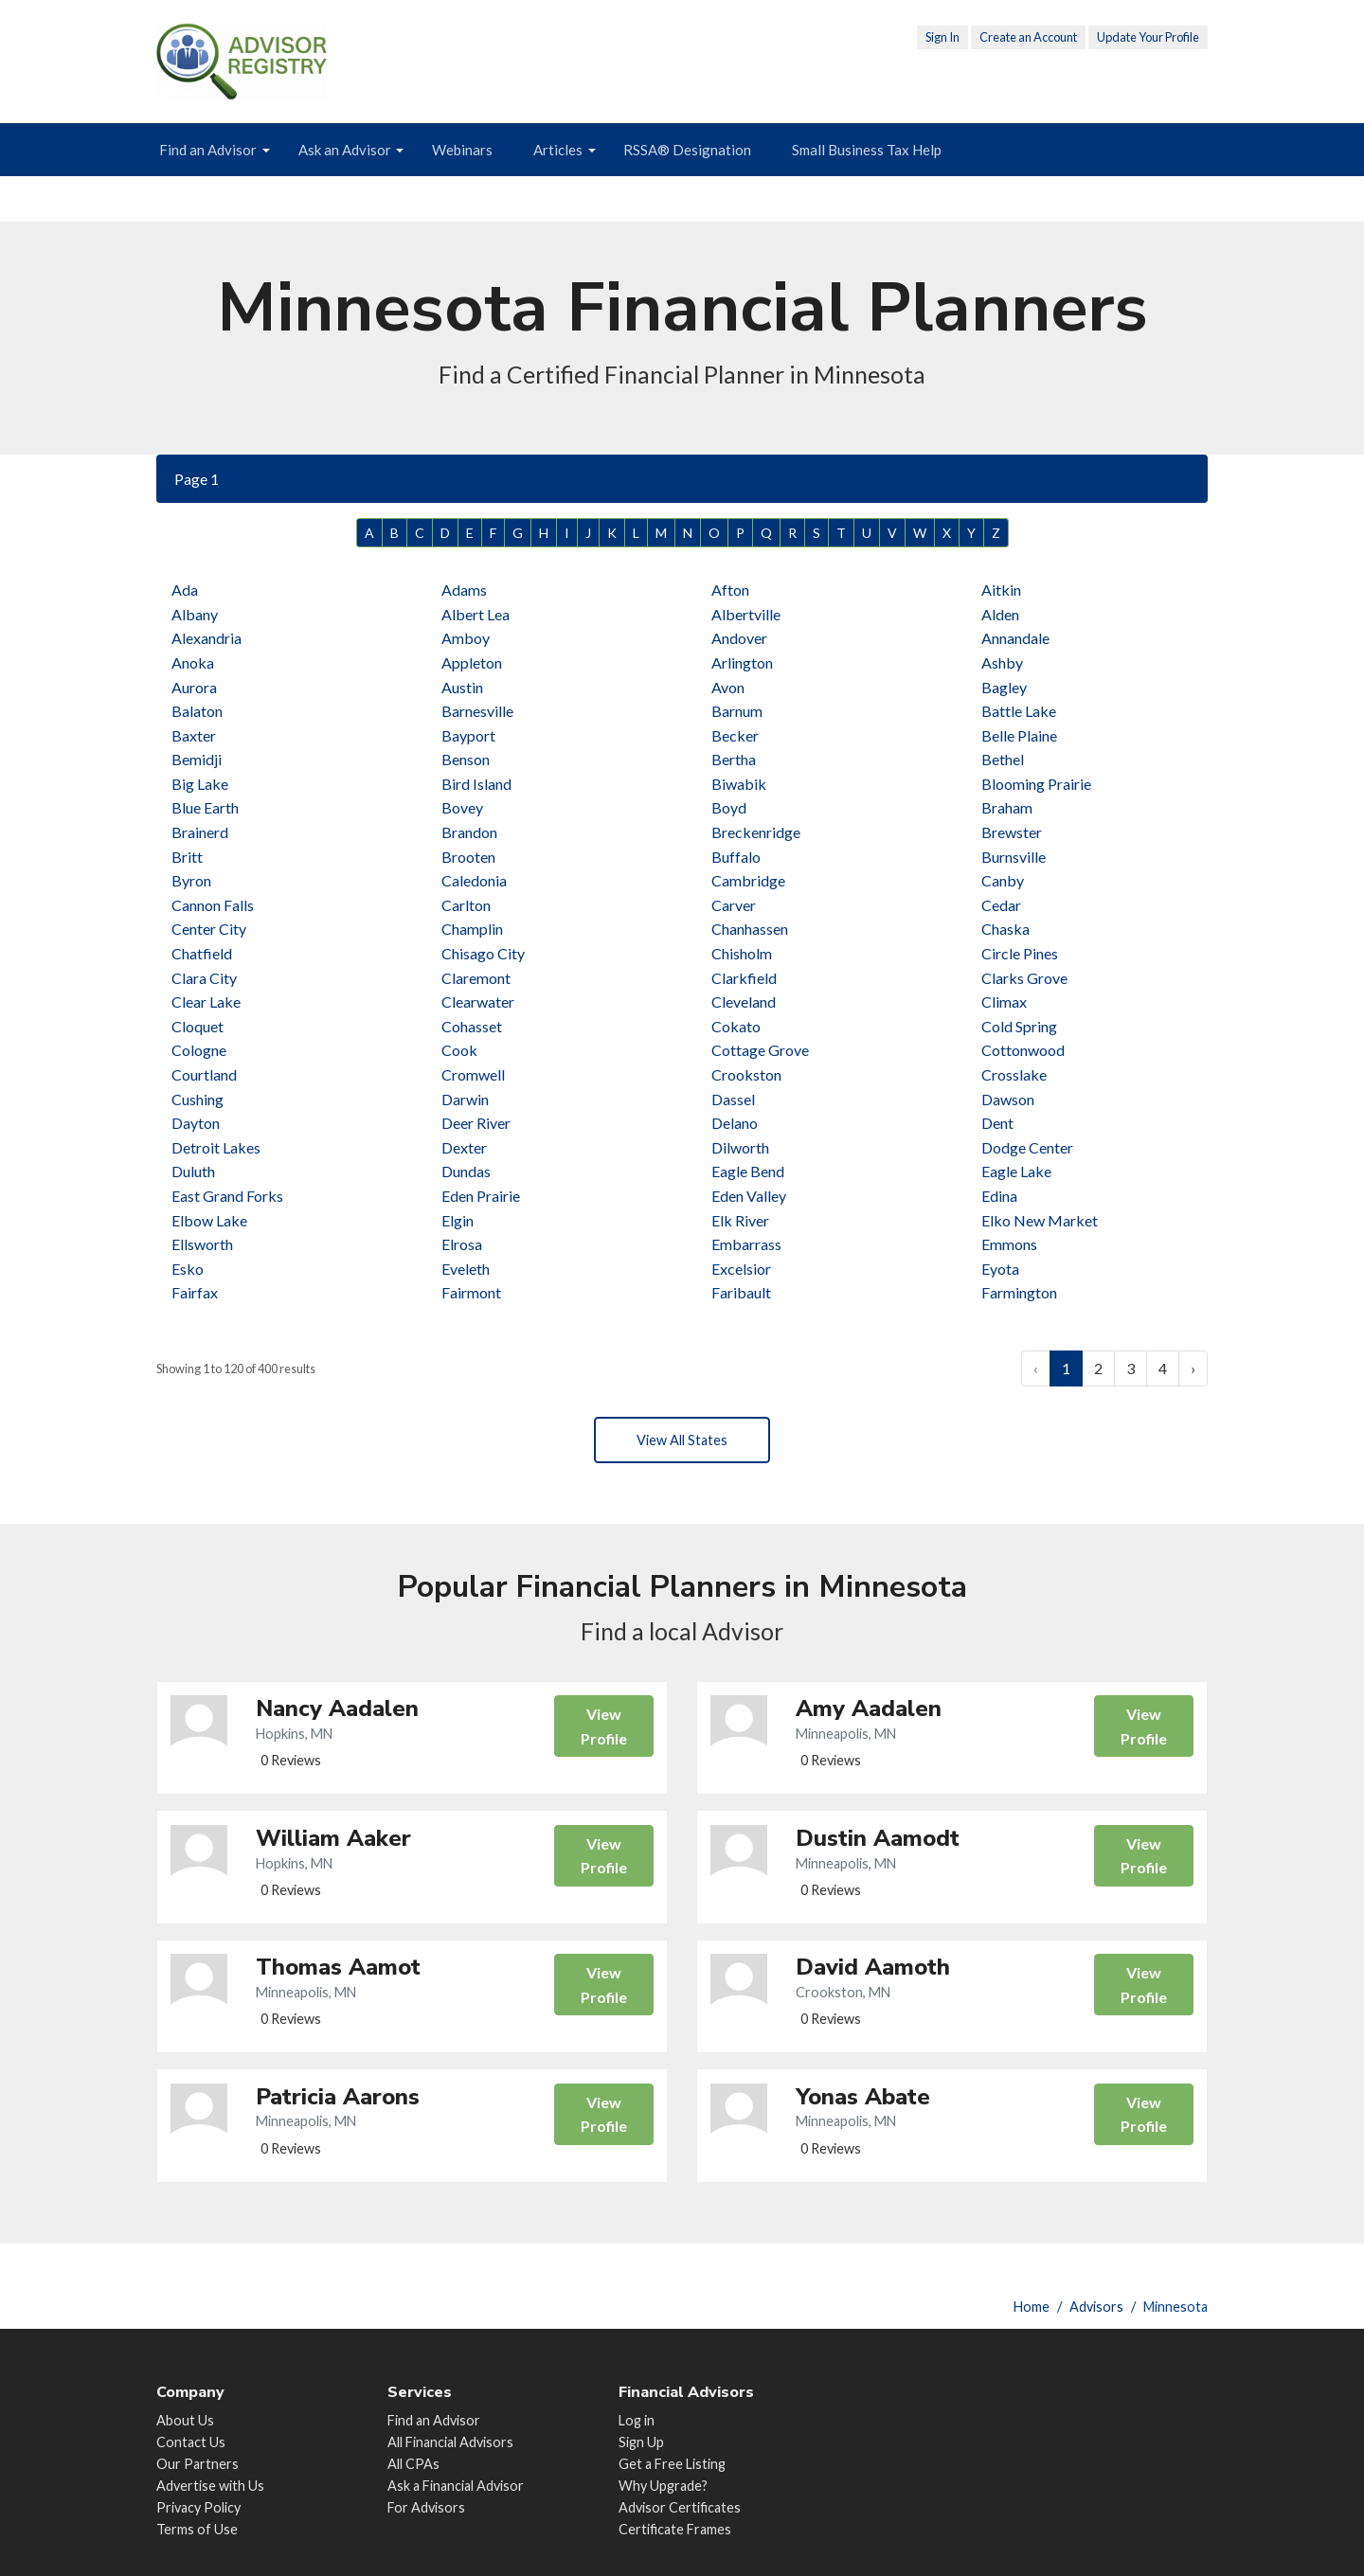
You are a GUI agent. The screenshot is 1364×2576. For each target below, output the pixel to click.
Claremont (476, 978)
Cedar (1001, 905)
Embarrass (746, 1244)
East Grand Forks (227, 1196)
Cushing (197, 1099)
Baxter (193, 735)
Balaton (197, 711)
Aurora (194, 687)
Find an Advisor (208, 149)
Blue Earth (205, 807)
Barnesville (477, 711)
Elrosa (461, 1244)
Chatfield (201, 953)
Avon (728, 687)
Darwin (465, 1099)
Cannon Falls (212, 905)
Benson (465, 759)
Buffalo (736, 857)
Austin (462, 687)
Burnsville (1013, 857)
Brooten (468, 857)
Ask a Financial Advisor (455, 2486)
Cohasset (471, 1026)
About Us (185, 2420)
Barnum (737, 711)
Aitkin (1001, 590)
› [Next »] (1193, 1368)
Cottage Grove (760, 1050)
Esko (187, 1269)
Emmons (1009, 1244)
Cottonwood (1023, 1050)
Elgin (457, 1220)
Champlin (472, 929)
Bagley (1004, 687)
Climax (1004, 1002)
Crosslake (1014, 1074)
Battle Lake (1018, 711)
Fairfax (194, 1292)
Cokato (736, 1026)
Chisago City (483, 953)
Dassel (733, 1099)
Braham (1006, 807)
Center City (208, 929)
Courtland (204, 1074)
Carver (733, 905)
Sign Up (641, 2442)
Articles (558, 149)
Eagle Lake (1016, 1171)
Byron (191, 880)
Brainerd (199, 832)
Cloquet (197, 1026)
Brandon (469, 832)
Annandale (1015, 638)
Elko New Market (1039, 1220)
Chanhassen (749, 929)
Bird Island (476, 784)
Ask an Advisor (344, 149)
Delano (734, 1123)
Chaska (1005, 929)
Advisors (1096, 2307)
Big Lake (199, 784)
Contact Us (190, 2442)
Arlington (742, 662)
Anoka (192, 662)
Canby (1002, 880)
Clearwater (477, 1002)
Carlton (466, 905)
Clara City (204, 978)
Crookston (746, 1074)
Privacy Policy (198, 2507)
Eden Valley (748, 1196)
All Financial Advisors (450, 2442)
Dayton (195, 1123)
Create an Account (1028, 37)
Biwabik (738, 784)
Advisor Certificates (680, 2507)
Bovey (462, 807)
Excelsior (741, 1269)
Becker (735, 735)
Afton (730, 590)
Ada (184, 590)
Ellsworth (202, 1244)
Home (1032, 2307)
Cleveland (743, 1002)
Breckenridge (755, 832)
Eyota (1000, 1269)
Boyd (728, 807)
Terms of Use (197, 2529)
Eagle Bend (747, 1171)
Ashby (1002, 662)
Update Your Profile (1148, 37)
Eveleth (465, 1269)
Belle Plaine (1019, 735)
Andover (739, 638)
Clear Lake (206, 1002)
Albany (194, 614)
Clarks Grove (1024, 978)
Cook (459, 1050)
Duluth (193, 1171)
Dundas (466, 1171)
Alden (1000, 614)
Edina (999, 1196)
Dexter (464, 1147)
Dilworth (740, 1147)
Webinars (462, 149)
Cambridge (748, 880)
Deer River (476, 1123)
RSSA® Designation (687, 149)
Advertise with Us (210, 2486)
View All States (682, 1442)
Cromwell (473, 1074)
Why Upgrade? (663, 2486)
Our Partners (197, 2464)
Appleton (471, 662)
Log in (637, 2420)
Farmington (1019, 1292)
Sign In (942, 37)
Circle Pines (1019, 953)
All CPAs (413, 2464)
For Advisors (426, 2507)
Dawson (1007, 1099)
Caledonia (474, 880)
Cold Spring (1019, 1026)
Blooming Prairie (1036, 784)
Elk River (740, 1220)
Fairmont (471, 1292)
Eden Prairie (480, 1196)
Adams (464, 590)
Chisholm (741, 953)
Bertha (733, 759)
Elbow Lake (209, 1220)
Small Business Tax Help (867, 149)
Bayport (468, 735)
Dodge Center (1027, 1147)
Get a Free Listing (672, 2464)
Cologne (198, 1050)
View (602, 1734)
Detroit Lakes (215, 1147)
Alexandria (206, 638)
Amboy (465, 638)
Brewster (1011, 832)
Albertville (746, 614)
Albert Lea (475, 614)
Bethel (1002, 759)
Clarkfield (744, 978)
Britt (187, 857)
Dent (997, 1123)
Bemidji (196, 759)
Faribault (741, 1292)
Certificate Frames (675, 2529)
